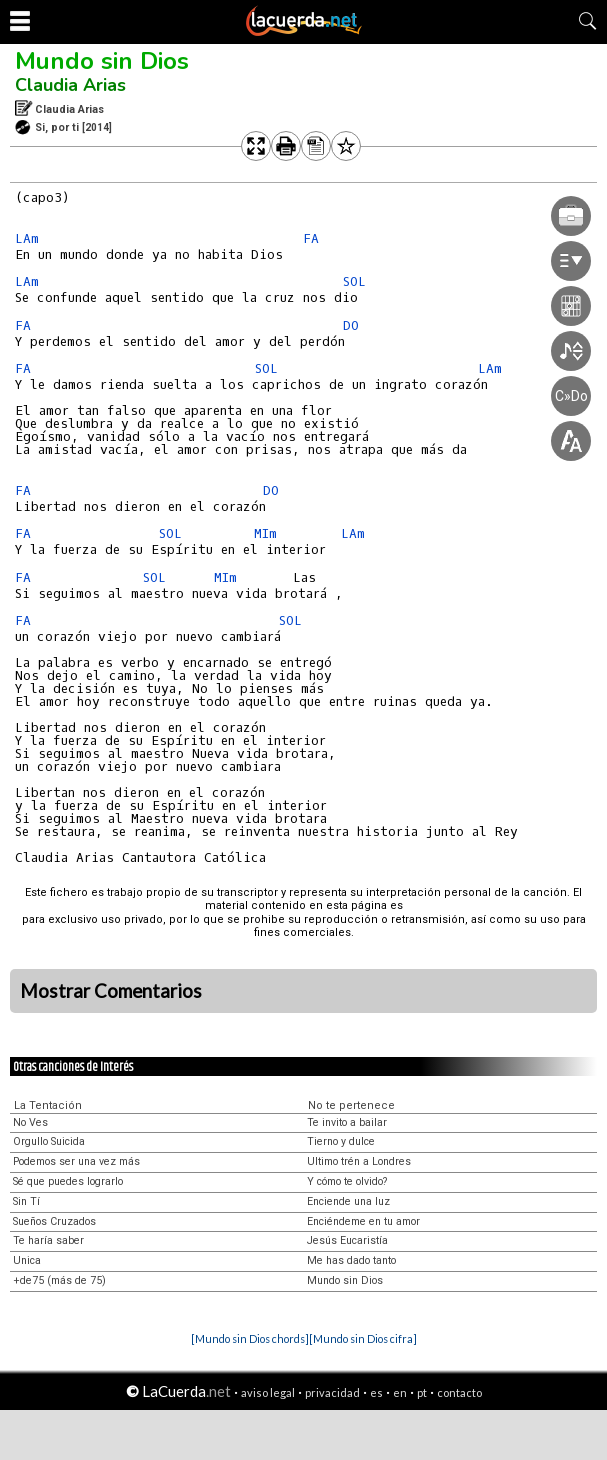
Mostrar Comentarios (111, 991)
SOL (266, 368)
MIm (265, 533)
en (400, 1392)
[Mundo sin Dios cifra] (363, 1338)
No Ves (30, 1122)
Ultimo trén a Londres (359, 1161)
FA (311, 238)
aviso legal (268, 1392)
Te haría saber (48, 1240)
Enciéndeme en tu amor (363, 1221)
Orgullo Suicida (49, 1141)
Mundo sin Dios (102, 61)
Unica (27, 1260)
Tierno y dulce (341, 1141)
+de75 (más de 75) (59, 1280)
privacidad (332, 1392)
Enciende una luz (348, 1201)
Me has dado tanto (351, 1260)
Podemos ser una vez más (76, 1161)
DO (271, 490)
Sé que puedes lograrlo (68, 1181)
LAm (27, 238)
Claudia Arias (70, 85)
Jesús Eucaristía (347, 1240)
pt (422, 1392)
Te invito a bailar (347, 1122)
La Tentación (48, 1105)
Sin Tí (26, 1201)
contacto (459, 1392)
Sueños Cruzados (54, 1221)
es (376, 1392)
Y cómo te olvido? (347, 1181)
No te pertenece (351, 1105)
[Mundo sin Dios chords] (250, 1338)
